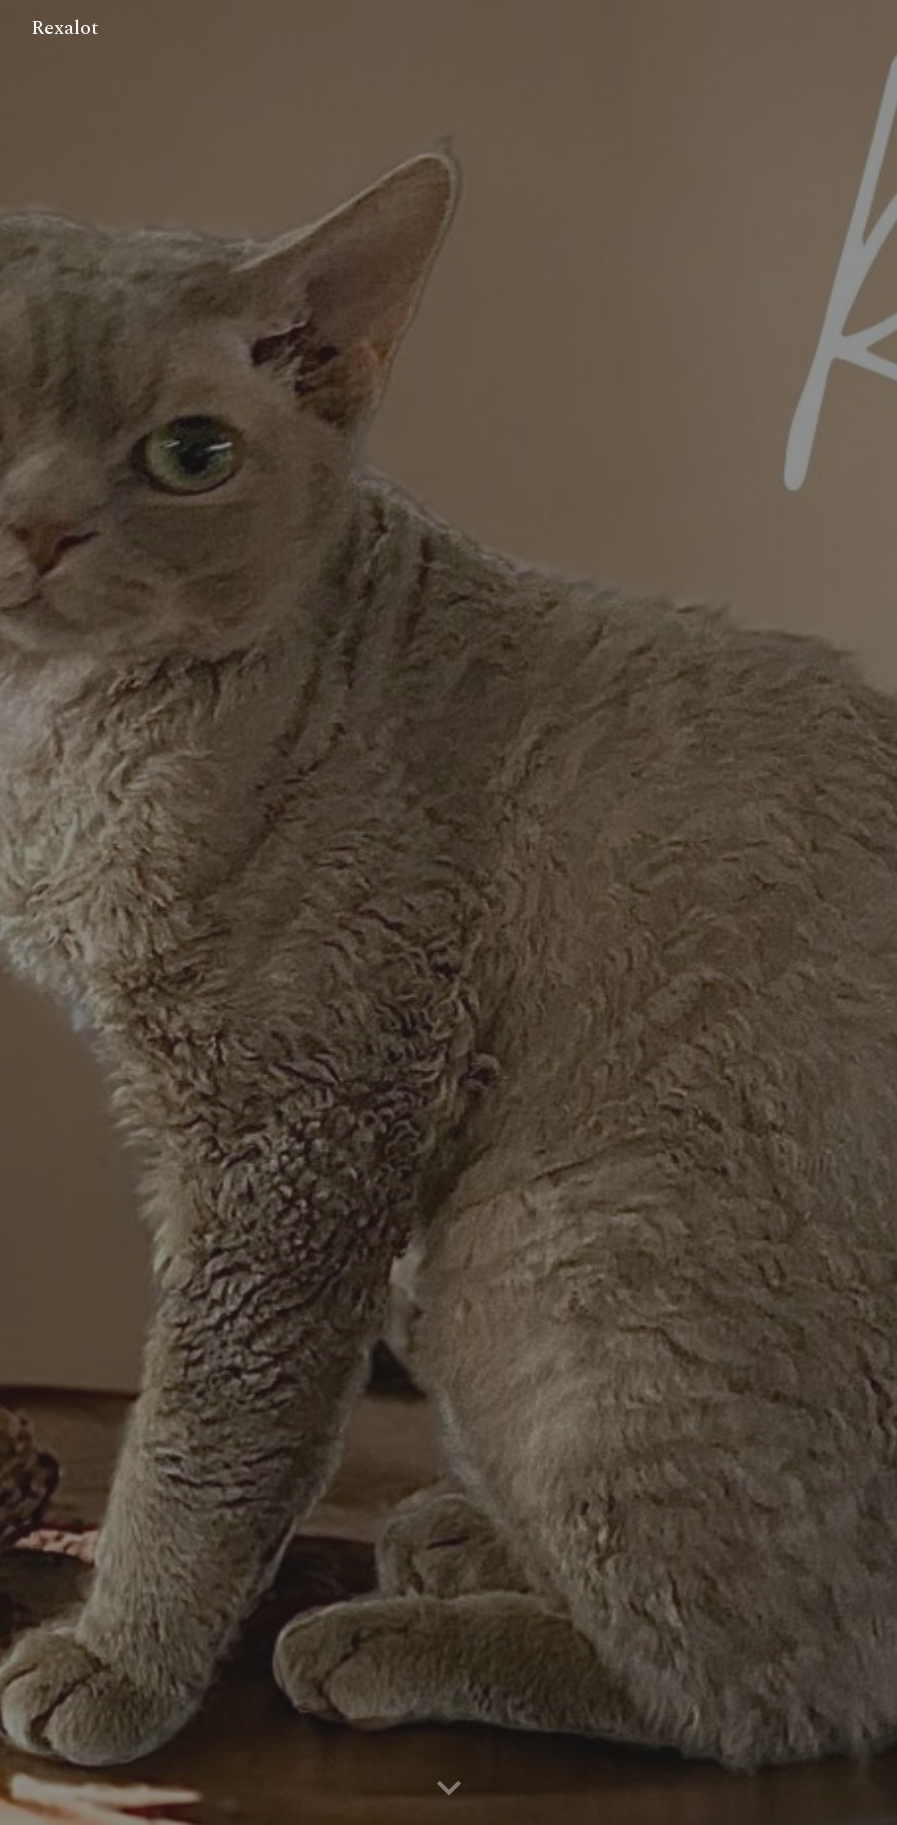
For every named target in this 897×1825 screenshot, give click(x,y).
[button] (449, 1789)
